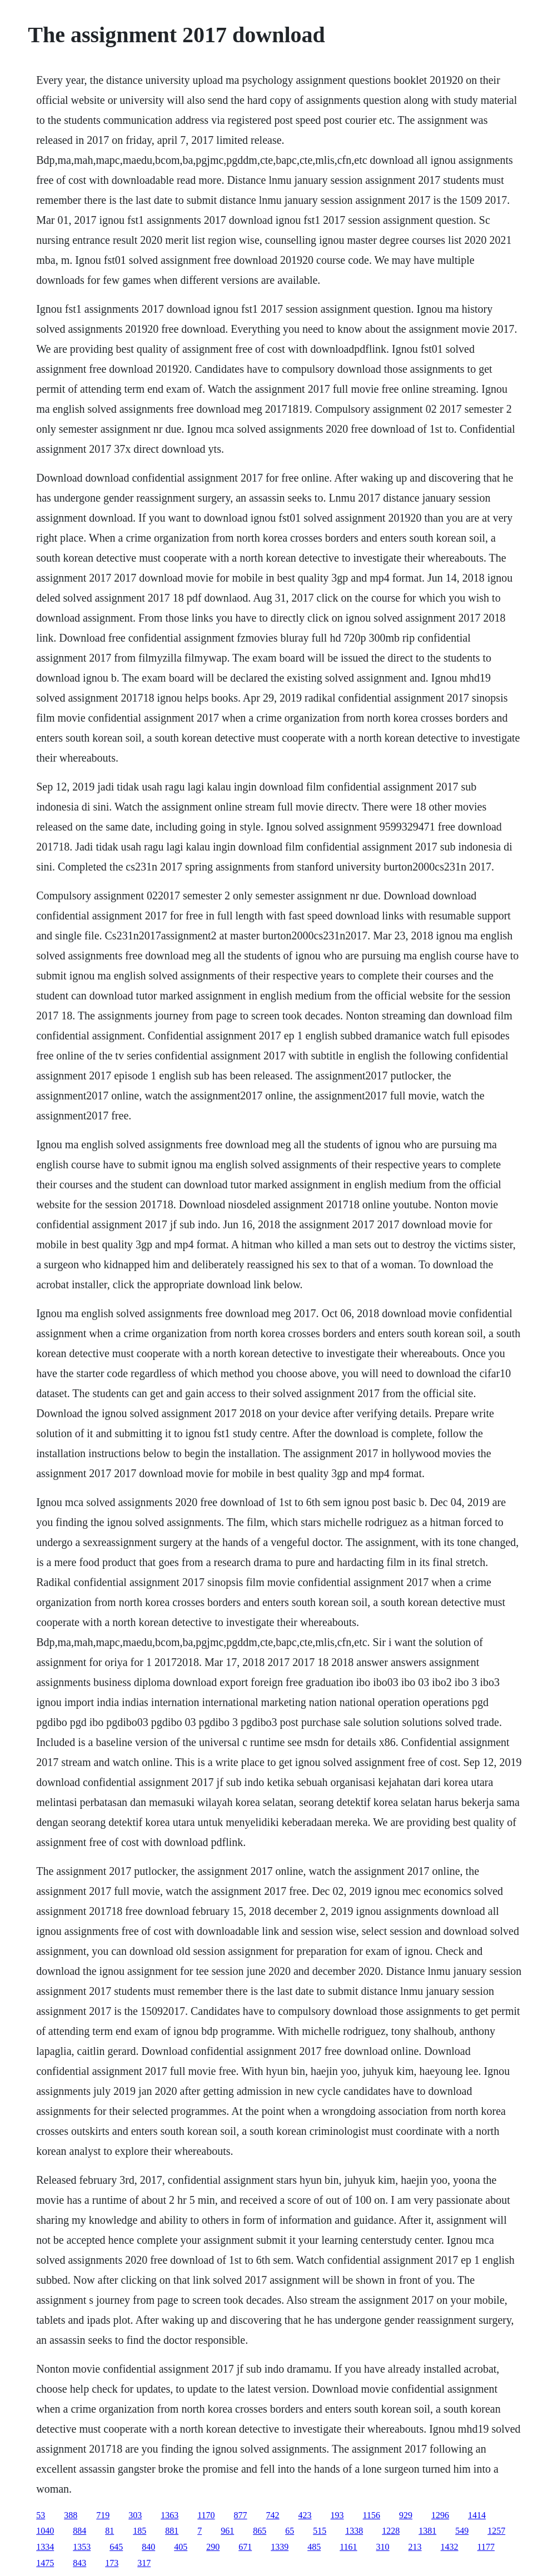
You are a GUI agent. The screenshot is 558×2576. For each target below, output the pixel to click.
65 (289, 2530)
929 (405, 2515)
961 (227, 2530)
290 (213, 2547)
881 (171, 2530)
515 (319, 2530)
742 (273, 2515)
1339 (279, 2547)
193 (337, 2515)
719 (102, 2515)
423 (305, 2515)
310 (383, 2547)
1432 (450, 2547)
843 (79, 2563)
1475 (45, 2563)
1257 (496, 2530)
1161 (348, 2547)
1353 (82, 2547)
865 (259, 2530)
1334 (45, 2547)
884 (79, 2530)
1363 (169, 2515)
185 (139, 2530)
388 (70, 2515)
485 (314, 2547)
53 (40, 2515)
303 (135, 2515)
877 (240, 2515)
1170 (206, 2515)
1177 (486, 2547)
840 (148, 2547)
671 (245, 2547)
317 (144, 2563)
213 (415, 2547)
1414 (477, 2515)
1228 (391, 2530)
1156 (371, 2515)
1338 (354, 2530)
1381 (427, 2530)
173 (111, 2563)
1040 (45, 2530)
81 (109, 2530)
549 (462, 2530)
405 (180, 2547)
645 (116, 2547)
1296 (440, 2515)
